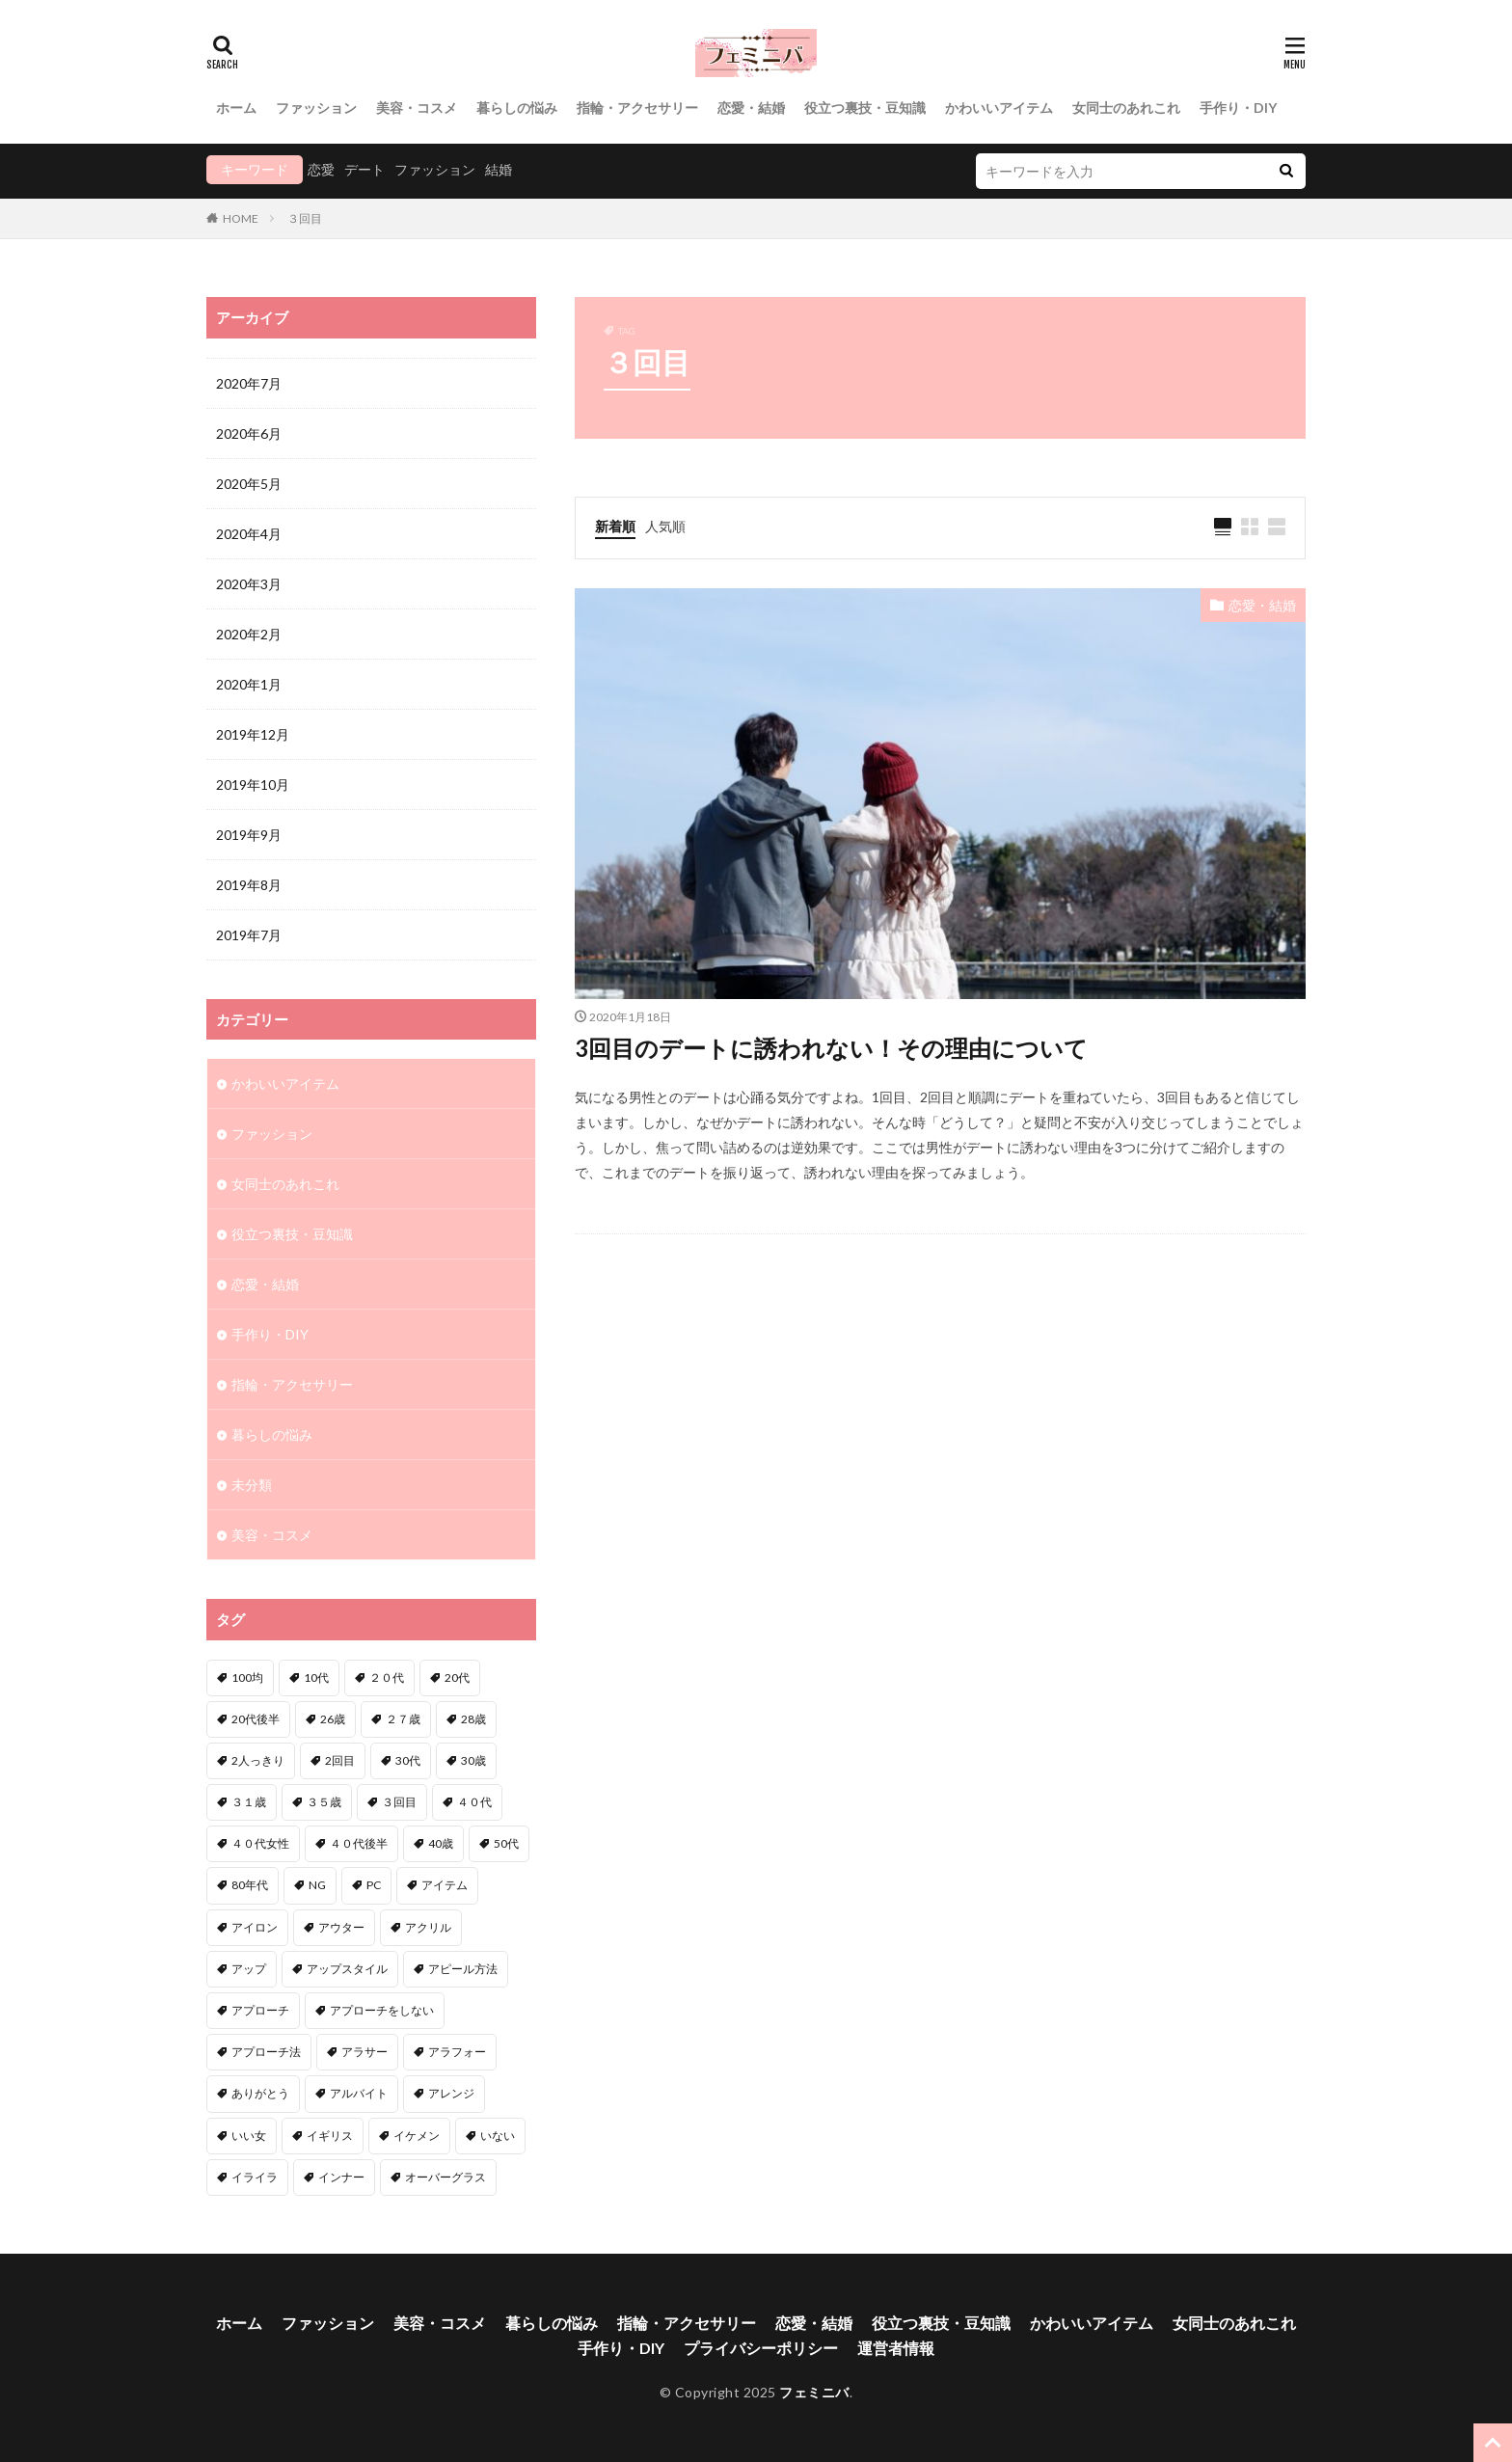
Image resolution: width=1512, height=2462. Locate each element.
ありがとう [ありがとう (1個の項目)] (260, 2093)
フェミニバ (814, 2392)
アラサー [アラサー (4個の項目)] (364, 2051)
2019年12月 (252, 734)
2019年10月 (252, 784)
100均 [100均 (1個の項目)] (247, 1677)
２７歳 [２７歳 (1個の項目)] (403, 1719)
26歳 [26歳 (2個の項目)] (332, 1719)
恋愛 (321, 169)
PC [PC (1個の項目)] (373, 1885)
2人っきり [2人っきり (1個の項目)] (257, 1760)
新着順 (615, 526)
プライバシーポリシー (761, 2348)
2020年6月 (249, 433)
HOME (240, 218)
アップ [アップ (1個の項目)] (248, 1968)
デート (364, 169)
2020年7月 (249, 383)
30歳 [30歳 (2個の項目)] (473, 1760)
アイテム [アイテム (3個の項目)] (444, 1885)
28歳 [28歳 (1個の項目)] (473, 1719)
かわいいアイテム (999, 107)
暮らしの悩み (516, 107)
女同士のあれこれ (1126, 107)
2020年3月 (249, 584)
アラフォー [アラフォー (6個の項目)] (457, 2051)
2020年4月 (249, 534)
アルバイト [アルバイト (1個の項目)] (359, 2093)
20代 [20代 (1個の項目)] (457, 1677)
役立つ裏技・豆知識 (865, 107)
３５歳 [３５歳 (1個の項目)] (324, 1802)
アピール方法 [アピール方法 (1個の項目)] (463, 1968)
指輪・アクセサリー (637, 107)
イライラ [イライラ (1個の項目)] (254, 2177)
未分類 (251, 1484)
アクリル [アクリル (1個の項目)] (428, 1927)
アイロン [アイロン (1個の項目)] (254, 1927)
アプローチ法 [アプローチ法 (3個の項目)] (266, 2051)
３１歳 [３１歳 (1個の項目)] (248, 1802)
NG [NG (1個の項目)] (317, 1885)
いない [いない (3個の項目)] (497, 2135)
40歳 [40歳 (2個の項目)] (440, 1843)
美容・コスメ (416, 107)
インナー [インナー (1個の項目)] (341, 2177)
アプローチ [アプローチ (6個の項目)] (260, 2010)
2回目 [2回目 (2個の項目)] (340, 1760)
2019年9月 (249, 834)
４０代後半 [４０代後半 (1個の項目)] (359, 1843)
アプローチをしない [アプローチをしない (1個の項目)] (382, 2010)
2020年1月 (249, 684)
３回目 (304, 218)
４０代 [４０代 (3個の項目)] (474, 1802)
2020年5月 (249, 483)
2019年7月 (249, 935)
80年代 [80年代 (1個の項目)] (249, 1885)
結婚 (498, 169)
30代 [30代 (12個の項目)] (407, 1760)
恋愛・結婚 (751, 107)
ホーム (236, 107)
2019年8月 (249, 885)
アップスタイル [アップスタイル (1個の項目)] (347, 1968)
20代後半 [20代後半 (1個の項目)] (255, 1719)
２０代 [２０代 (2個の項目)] (386, 1677)
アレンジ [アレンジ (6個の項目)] (451, 2093)
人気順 (665, 526)
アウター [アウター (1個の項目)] (341, 1927)
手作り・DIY (1238, 107)
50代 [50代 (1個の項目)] (506, 1843)
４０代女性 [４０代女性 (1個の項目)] (260, 1843)
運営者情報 (895, 2348)
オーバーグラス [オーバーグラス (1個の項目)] (445, 2177)
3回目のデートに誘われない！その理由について (831, 1048)
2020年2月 (249, 634)
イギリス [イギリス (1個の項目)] (330, 2135)
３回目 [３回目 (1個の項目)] (399, 1802)
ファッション (316, 107)
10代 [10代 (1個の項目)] (316, 1677)
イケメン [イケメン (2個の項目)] (416, 2135)
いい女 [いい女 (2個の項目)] (248, 2135)
